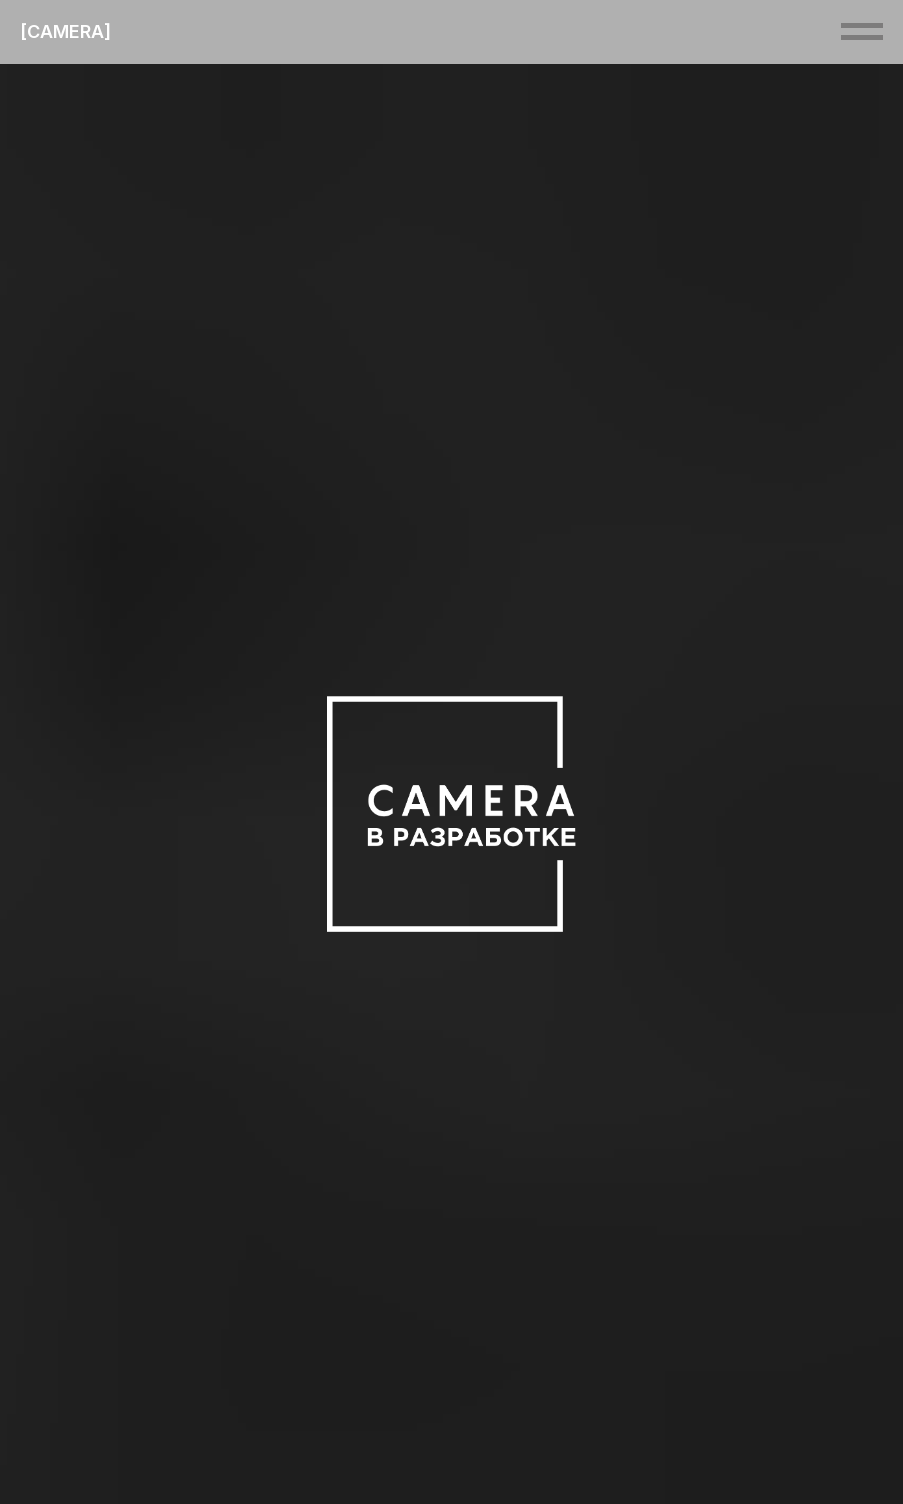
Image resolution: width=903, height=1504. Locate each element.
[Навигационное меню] (862, 32)
